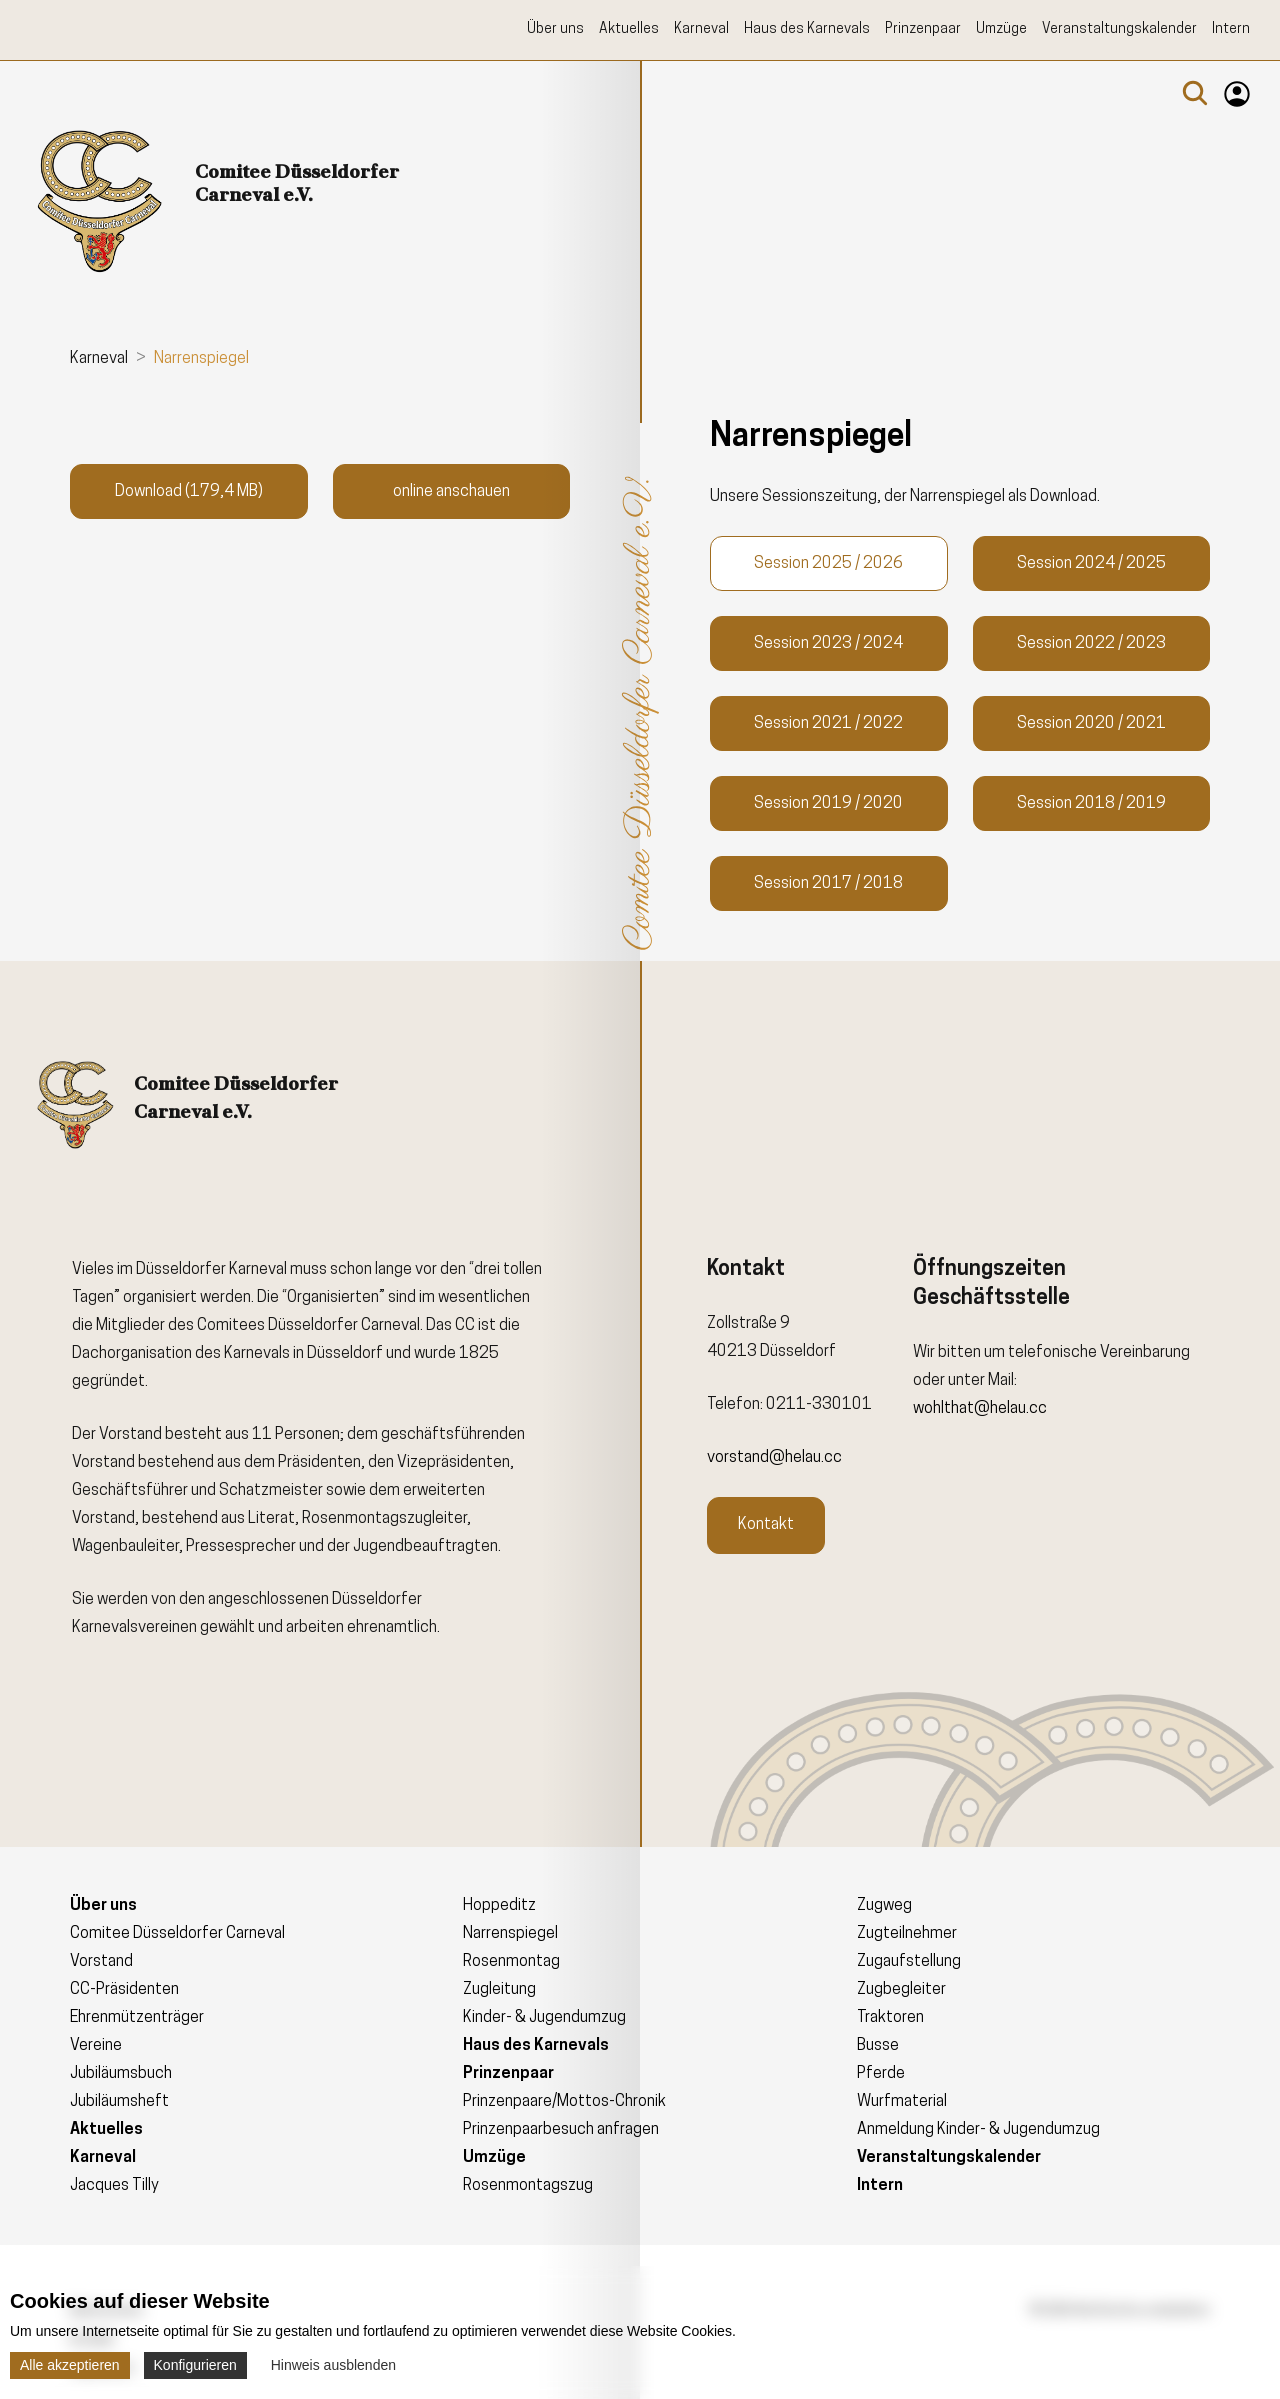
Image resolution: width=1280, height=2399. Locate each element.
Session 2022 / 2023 (1091, 644)
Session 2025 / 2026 (828, 564)
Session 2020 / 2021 (1091, 724)
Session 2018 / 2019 (1091, 804)
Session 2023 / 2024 (828, 644)
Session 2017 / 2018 (828, 884)
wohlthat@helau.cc (980, 1409)
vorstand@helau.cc (774, 1458)
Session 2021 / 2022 (828, 724)
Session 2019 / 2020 (828, 804)
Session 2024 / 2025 (1091, 564)
